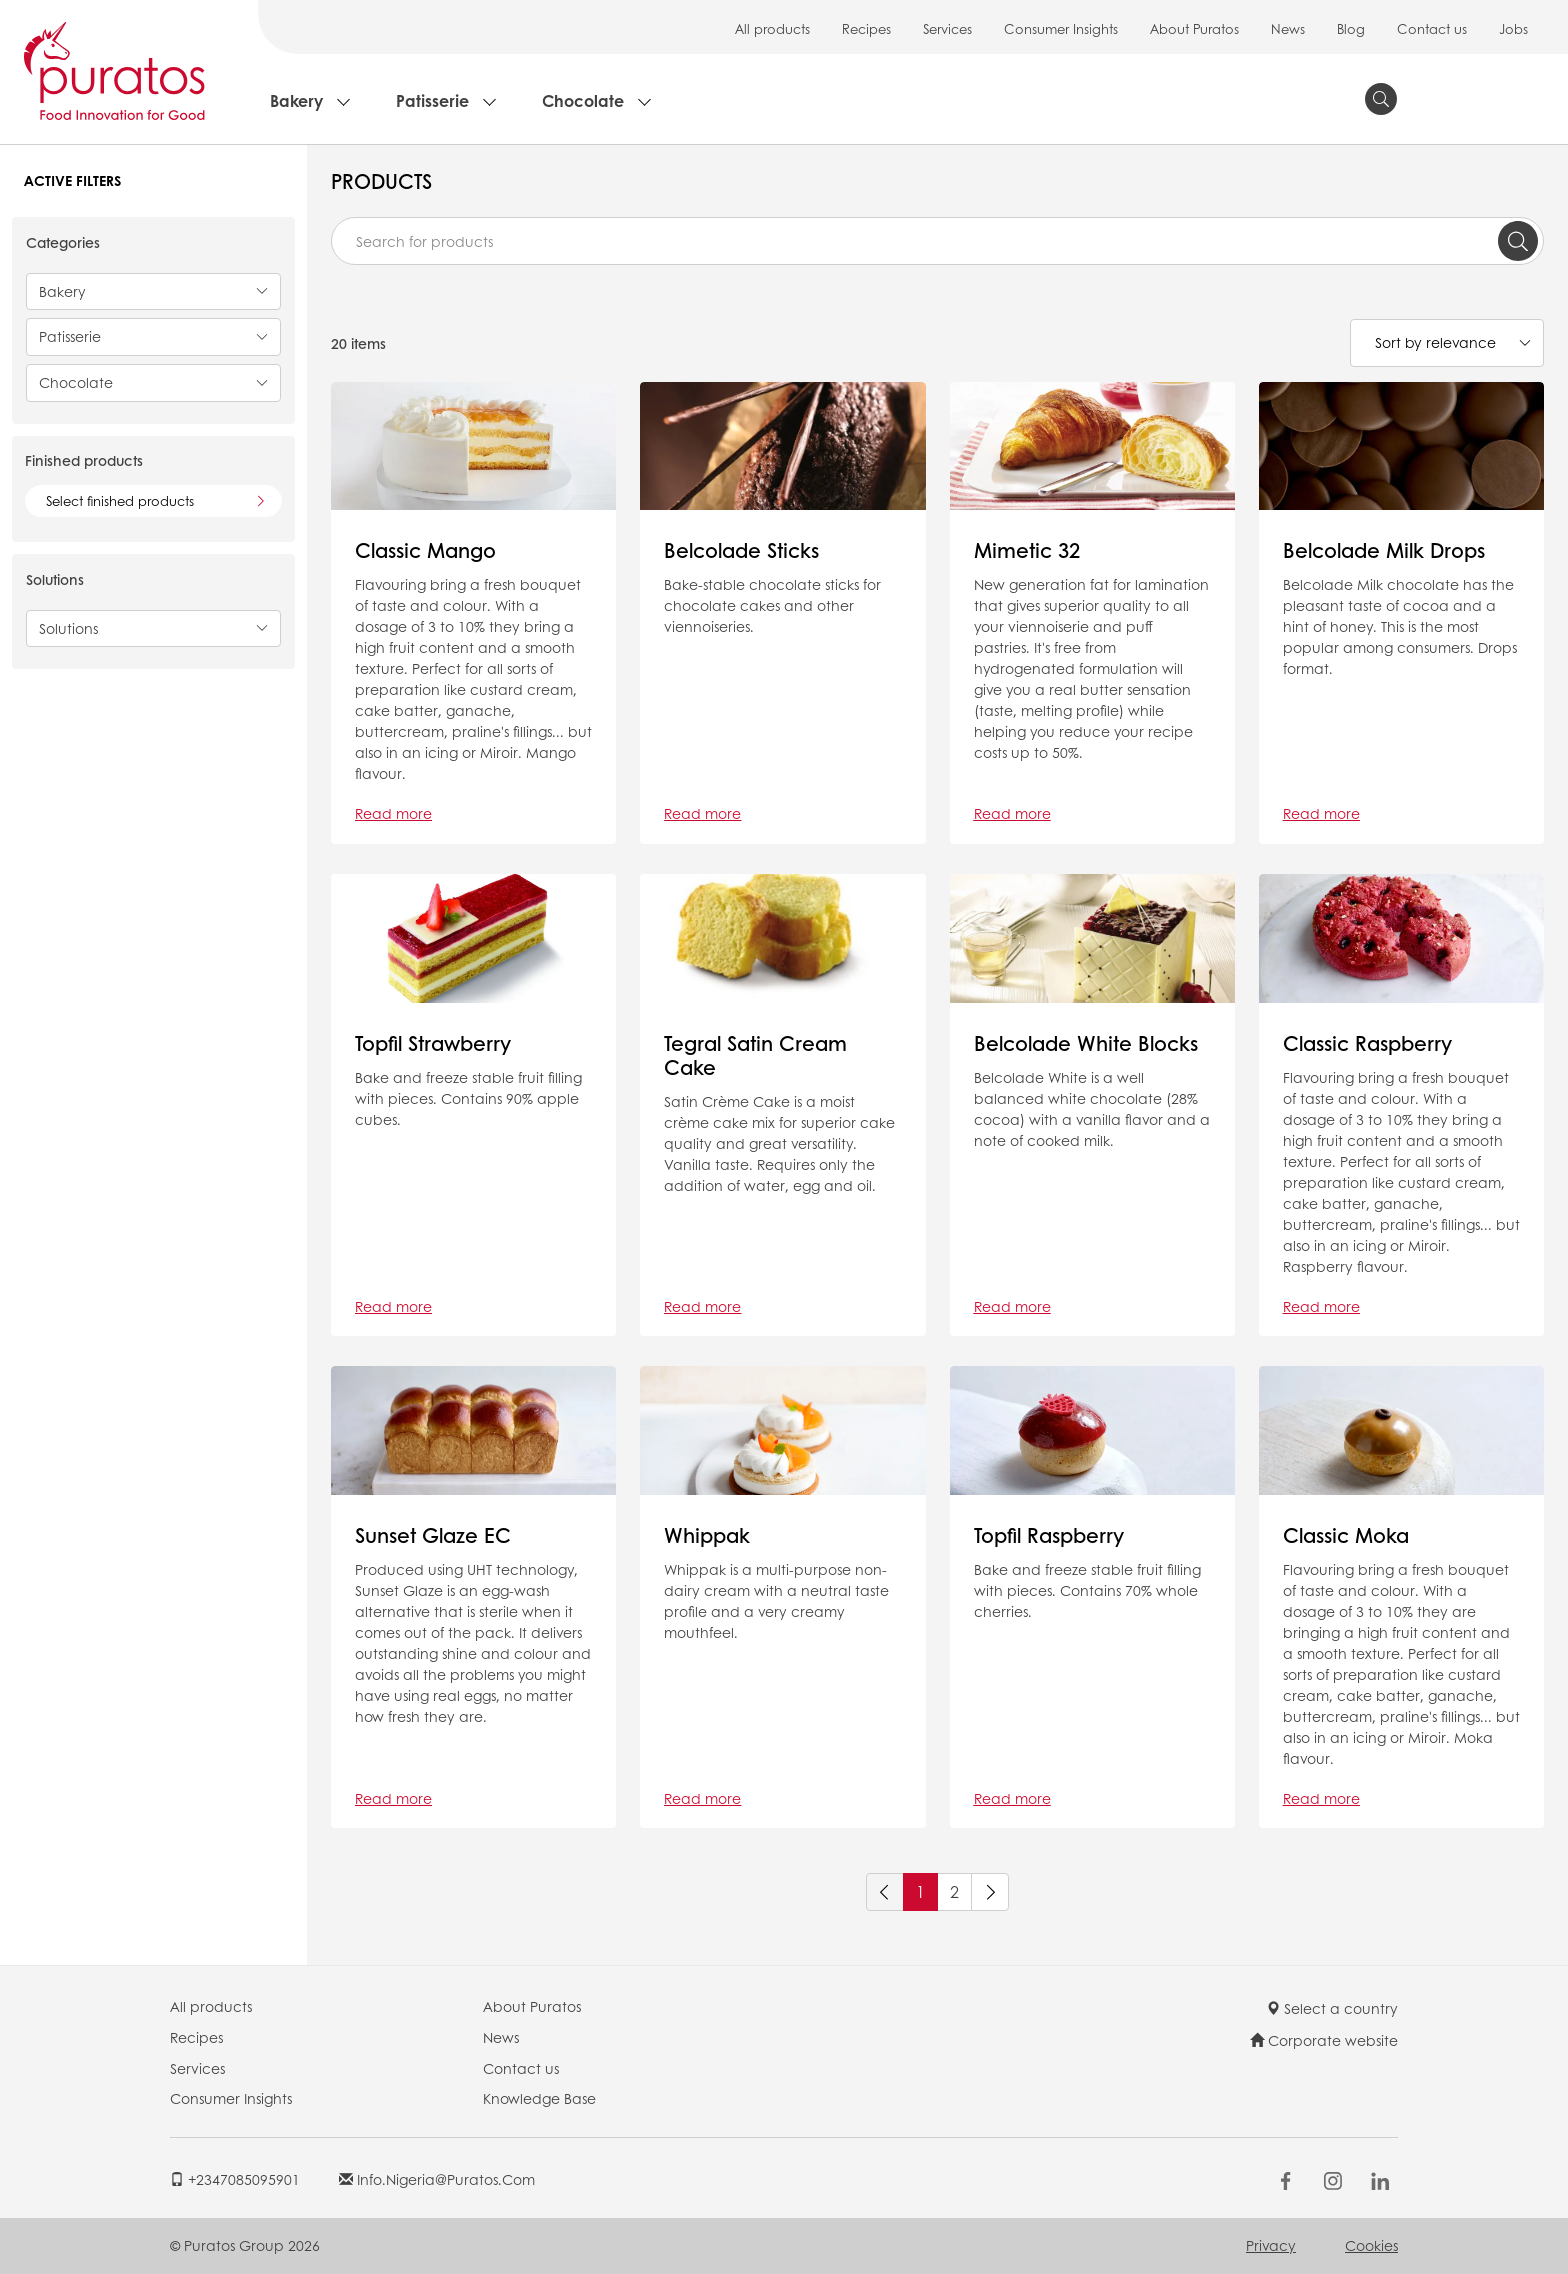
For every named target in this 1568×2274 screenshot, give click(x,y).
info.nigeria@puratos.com (437, 2179)
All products (772, 28)
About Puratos (1194, 28)
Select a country (1332, 2008)
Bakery (296, 100)
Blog (1351, 28)
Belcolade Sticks (741, 550)
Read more (393, 813)
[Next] (990, 1892)
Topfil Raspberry (1049, 1535)
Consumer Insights (1061, 28)
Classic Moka (1346, 1535)
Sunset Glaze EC (433, 1535)
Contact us (1432, 28)
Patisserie (432, 100)
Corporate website (1324, 2040)
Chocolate (583, 100)
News (1288, 28)
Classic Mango (425, 550)
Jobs (1513, 28)
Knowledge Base (539, 2098)
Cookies (1371, 2245)
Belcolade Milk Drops (1384, 550)
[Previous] (885, 1892)
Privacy (1271, 2245)
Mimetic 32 (1027, 550)
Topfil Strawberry (433, 1043)
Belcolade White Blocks (1086, 1043)
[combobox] (937, 241)
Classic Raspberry (1367, 1043)
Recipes (866, 28)
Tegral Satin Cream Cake (755, 1055)
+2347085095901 (235, 2179)
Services (947, 28)
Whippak (707, 1535)
